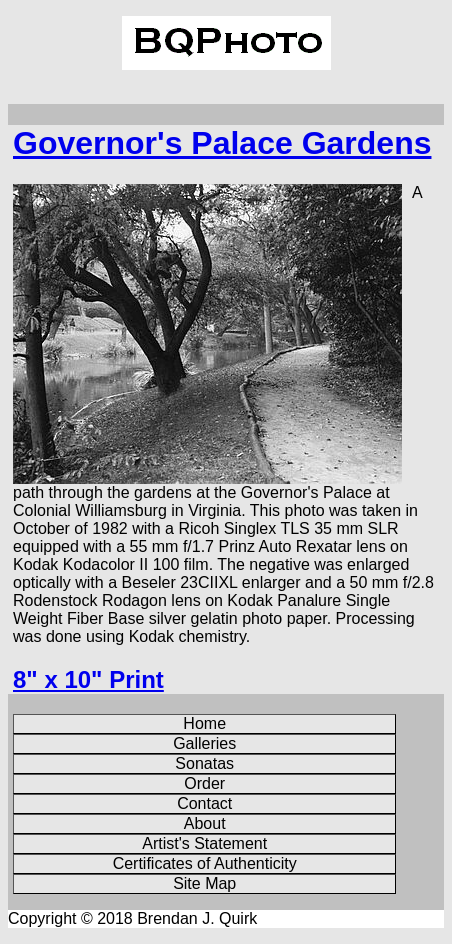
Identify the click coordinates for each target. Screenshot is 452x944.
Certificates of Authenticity (205, 863)
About (205, 823)
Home (204, 723)
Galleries (204, 743)
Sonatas (204, 763)
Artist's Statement (204, 843)
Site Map (204, 883)
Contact (204, 803)
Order (204, 783)
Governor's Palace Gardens (222, 143)
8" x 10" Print (88, 679)
